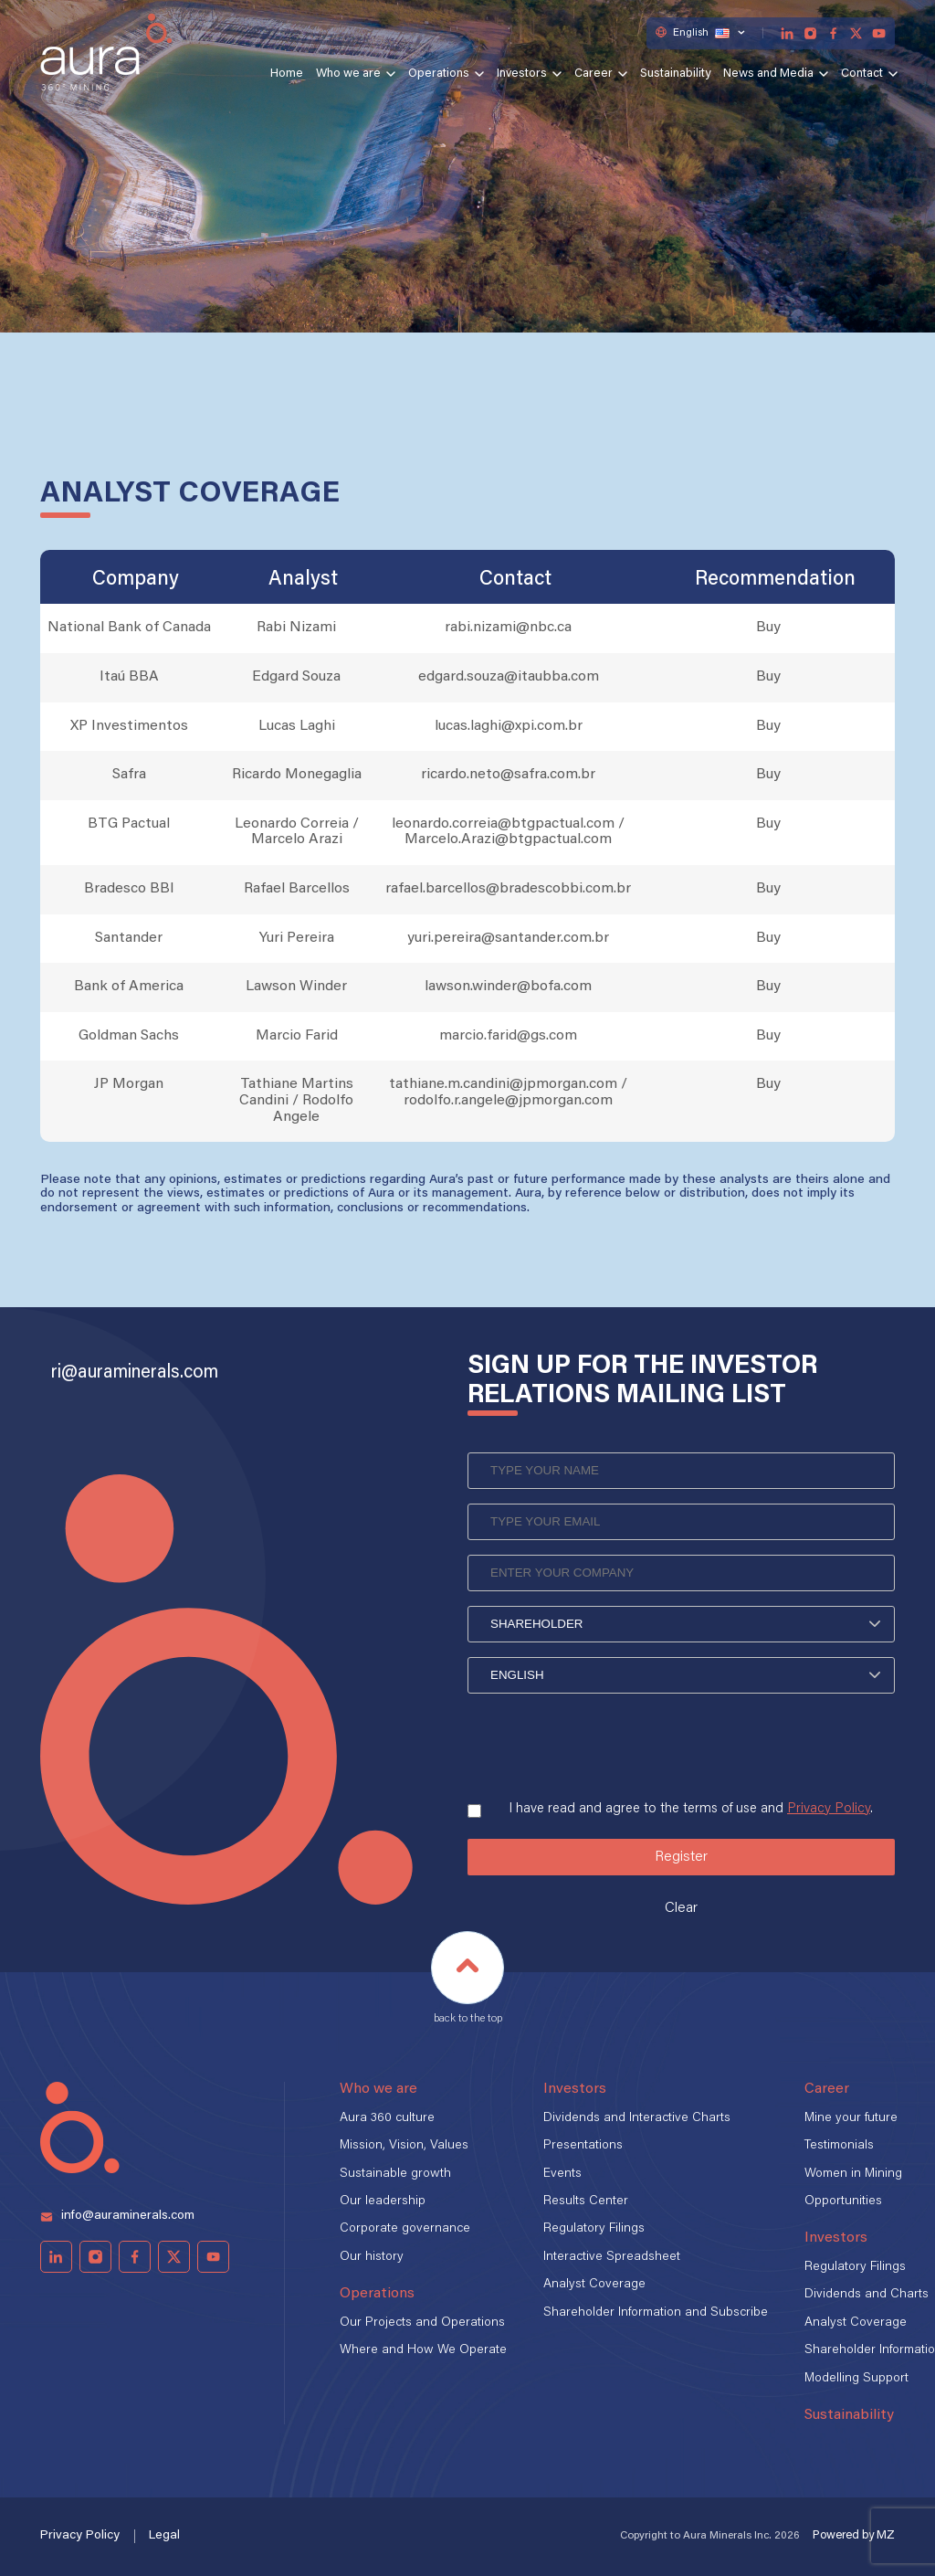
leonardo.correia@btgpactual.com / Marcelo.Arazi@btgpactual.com (508, 832)
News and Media (768, 74)
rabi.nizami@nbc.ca (508, 627)
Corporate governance (405, 2228)
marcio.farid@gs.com (508, 1036)
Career (593, 74)
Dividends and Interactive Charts (636, 2118)
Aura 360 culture (387, 2118)
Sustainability (675, 74)
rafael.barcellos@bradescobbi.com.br (508, 889)
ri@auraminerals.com (134, 1373)
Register (681, 1857)
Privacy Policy (828, 1809)
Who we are (348, 74)
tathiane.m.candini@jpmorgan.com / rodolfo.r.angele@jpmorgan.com (508, 1092)
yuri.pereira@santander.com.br (508, 938)
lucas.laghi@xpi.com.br (509, 726)
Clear (681, 1908)
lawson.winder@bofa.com (508, 986)
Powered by (854, 2535)
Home (286, 74)
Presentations (583, 2145)
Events (562, 2174)
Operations (438, 74)
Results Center (585, 2201)
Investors (522, 74)
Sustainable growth (395, 2174)
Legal (164, 2535)
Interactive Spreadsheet (611, 2257)
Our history (372, 2257)
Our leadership (382, 2201)
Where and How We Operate (423, 2350)
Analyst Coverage (594, 2284)
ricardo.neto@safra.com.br (508, 774)
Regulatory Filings (594, 2228)
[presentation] (606, 1740)
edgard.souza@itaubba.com (508, 677)
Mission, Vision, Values (404, 2145)
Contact (862, 74)
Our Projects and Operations (422, 2323)
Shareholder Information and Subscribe (655, 2313)
